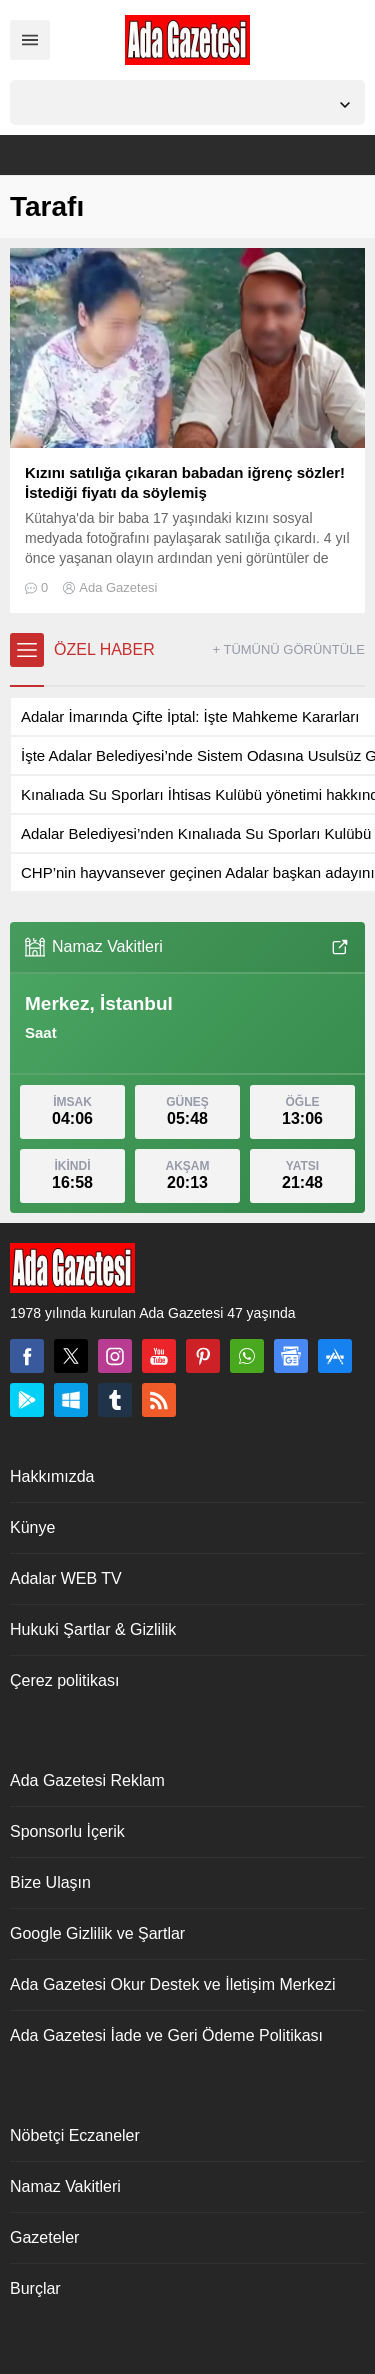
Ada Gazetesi (118, 587)
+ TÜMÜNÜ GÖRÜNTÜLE (288, 649)
